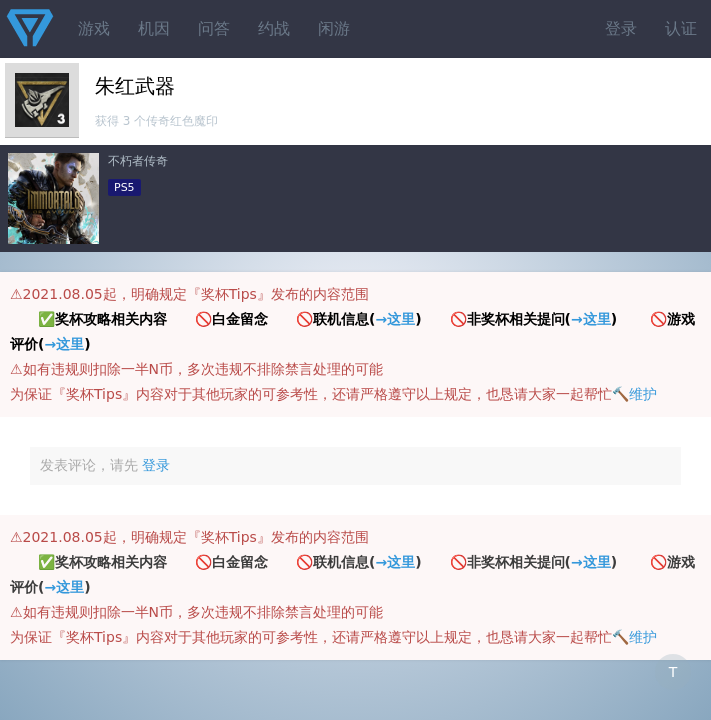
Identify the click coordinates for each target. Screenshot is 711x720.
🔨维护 (634, 394)
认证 (681, 28)
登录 (621, 28)
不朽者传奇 (138, 161)
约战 (274, 28)
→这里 (395, 319)
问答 (214, 28)
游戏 (94, 28)
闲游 (334, 28)
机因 (154, 28)
